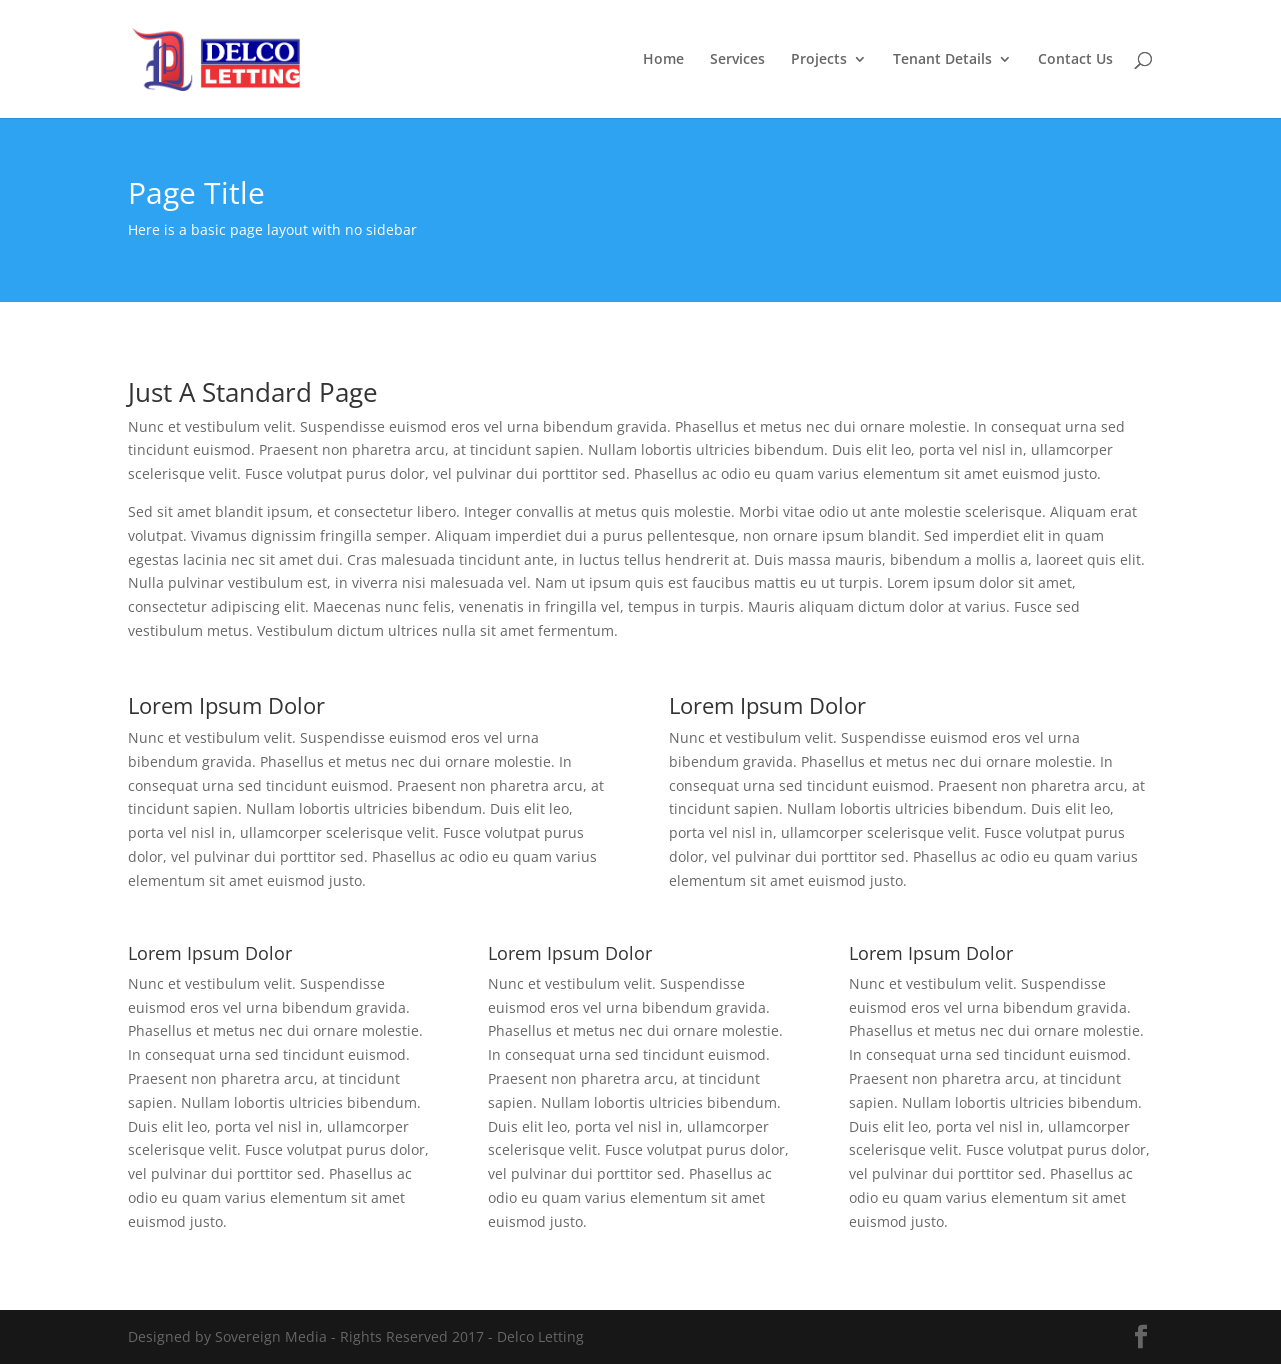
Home (663, 60)
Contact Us (1075, 60)
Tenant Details (942, 60)
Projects (819, 60)
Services (737, 60)
